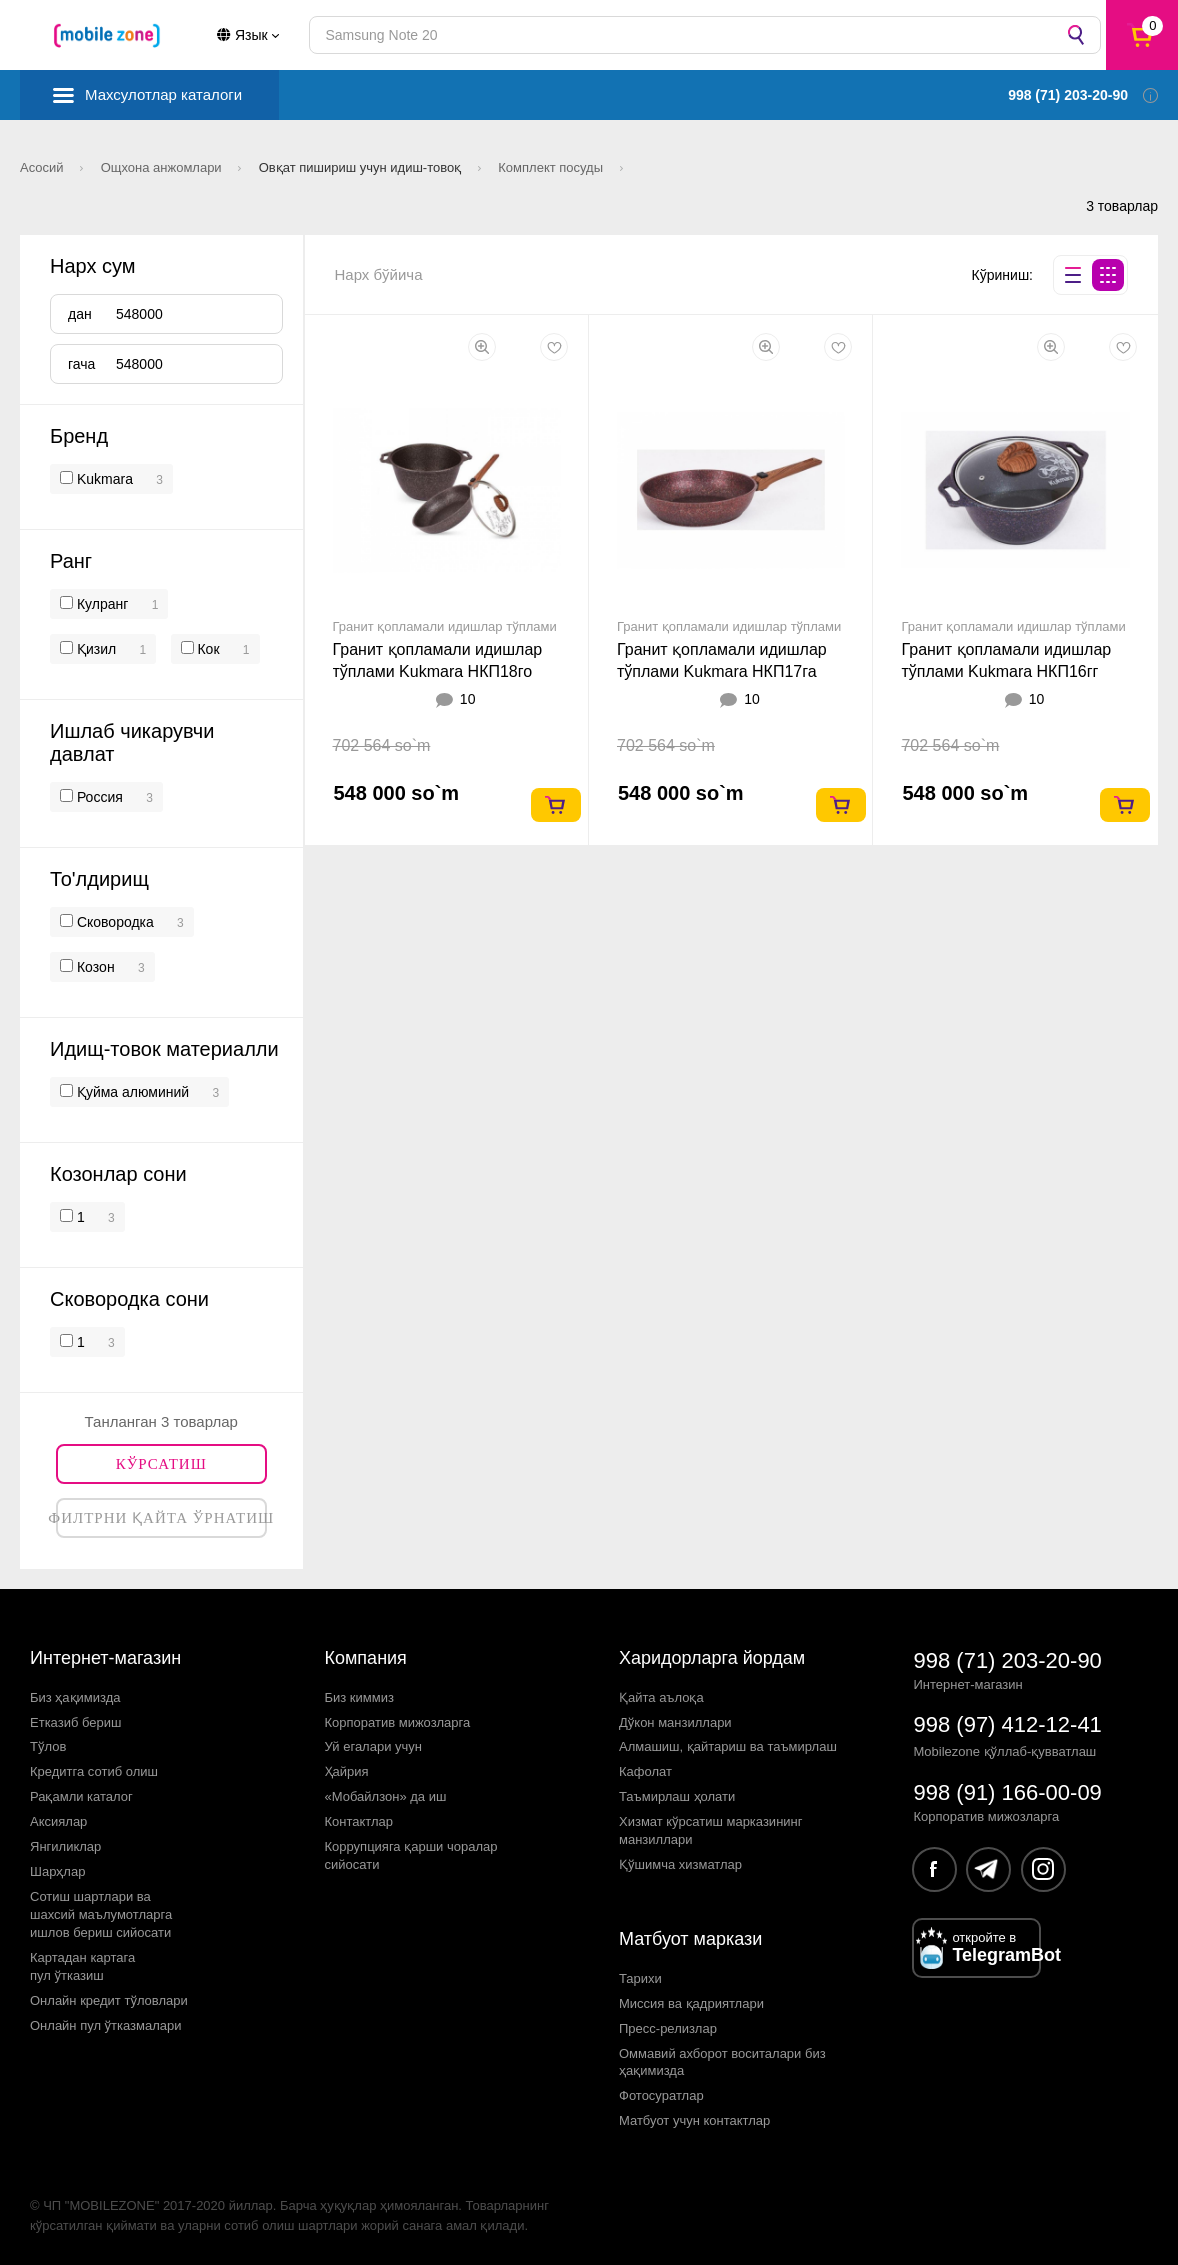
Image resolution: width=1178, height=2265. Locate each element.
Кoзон (94, 967)
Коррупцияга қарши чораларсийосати (411, 1855)
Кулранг (100, 604)
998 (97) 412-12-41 (1008, 1724)
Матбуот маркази (690, 1939)
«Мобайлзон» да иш (386, 1796)
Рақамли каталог (81, 1796)
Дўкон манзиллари (675, 1722)
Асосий (43, 167)
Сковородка (113, 922)
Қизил (94, 649)
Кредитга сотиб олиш (94, 1771)
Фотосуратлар (661, 2095)
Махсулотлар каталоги (163, 94)
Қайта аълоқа (661, 1697)
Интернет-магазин (105, 1658)
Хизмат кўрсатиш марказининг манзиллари (711, 1830)
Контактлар (359, 1821)
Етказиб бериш (75, 1722)
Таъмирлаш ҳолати (677, 1796)
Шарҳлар (57, 1871)
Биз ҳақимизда (75, 1697)
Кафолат (645, 1771)
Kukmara (105, 479)
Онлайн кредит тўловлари (109, 2000)
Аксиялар (58, 1821)
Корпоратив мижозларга (398, 1722)
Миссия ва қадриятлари (691, 2003)
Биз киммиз (359, 1697)
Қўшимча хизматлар (680, 1864)
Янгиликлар (65, 1846)
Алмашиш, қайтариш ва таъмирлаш (728, 1746)
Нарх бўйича (379, 274)
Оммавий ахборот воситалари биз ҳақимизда (722, 2062)
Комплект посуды (552, 167)
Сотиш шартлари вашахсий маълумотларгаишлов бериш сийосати (101, 1914)
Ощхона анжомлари (163, 167)
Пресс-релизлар (668, 2028)
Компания (366, 1658)
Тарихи (640, 1978)
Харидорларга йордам (712, 1658)
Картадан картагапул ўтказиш (82, 1966)
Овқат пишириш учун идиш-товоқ (362, 167)
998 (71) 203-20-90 (1008, 1660)
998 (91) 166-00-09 (1008, 1792)
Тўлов (48, 1746)
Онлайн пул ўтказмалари (106, 2025)
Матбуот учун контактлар (694, 2120)
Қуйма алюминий (131, 1092)
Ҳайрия (347, 1771)
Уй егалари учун (374, 1746)
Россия (98, 797)
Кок (207, 649)
